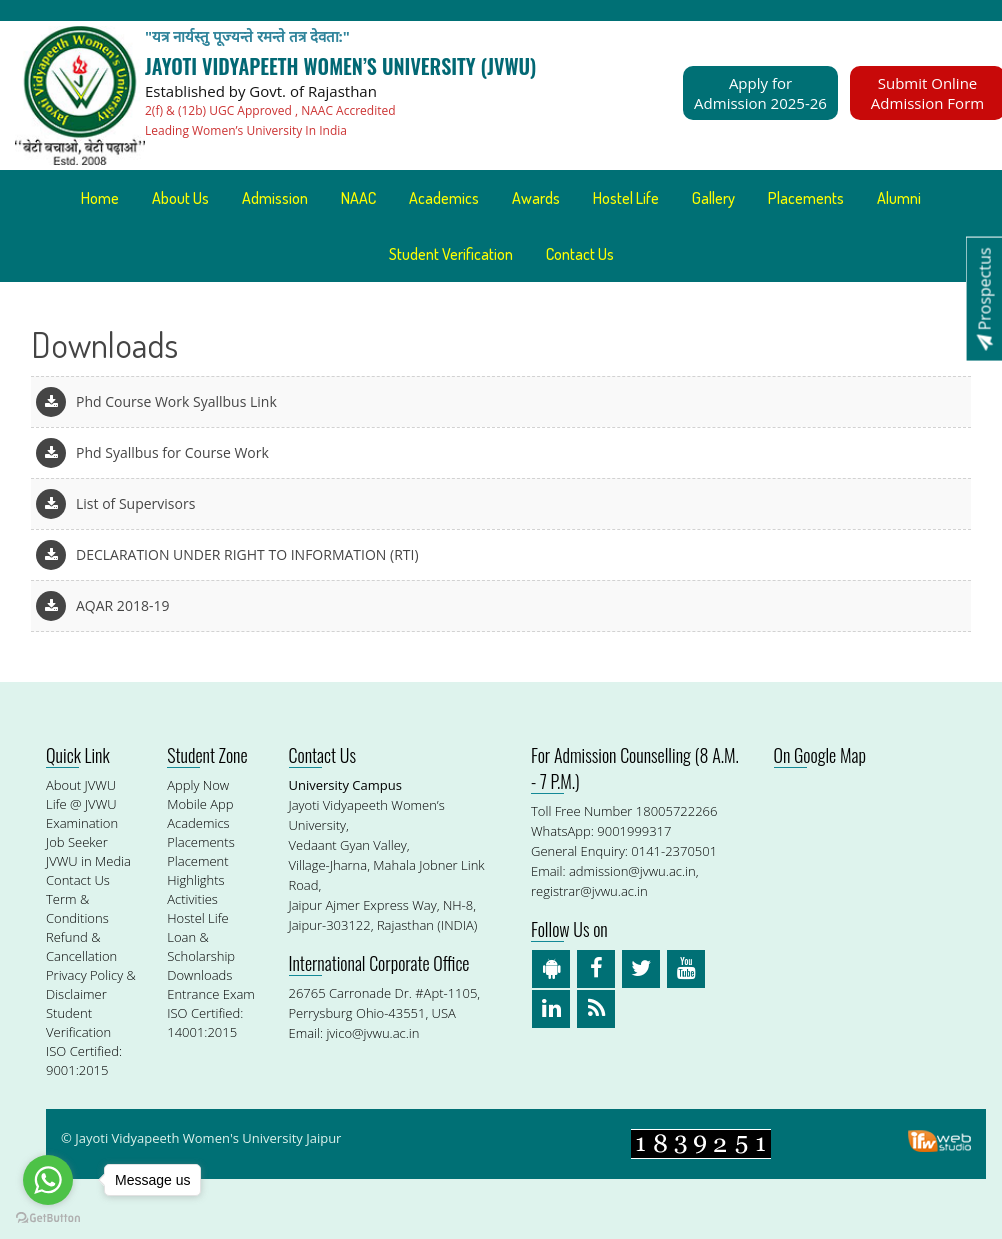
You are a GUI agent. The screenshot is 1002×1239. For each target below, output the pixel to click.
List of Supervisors (135, 503)
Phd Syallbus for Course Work (172, 452)
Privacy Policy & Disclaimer (91, 984)
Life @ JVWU (81, 804)
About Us (180, 198)
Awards (536, 198)
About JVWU (81, 785)
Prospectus (984, 298)
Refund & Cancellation (81, 946)
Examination (82, 823)
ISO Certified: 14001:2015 (205, 1022)
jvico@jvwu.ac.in (372, 1033)
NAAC (358, 198)
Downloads (199, 975)
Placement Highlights (197, 870)
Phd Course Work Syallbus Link (176, 401)
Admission (275, 198)
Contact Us (580, 254)
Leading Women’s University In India (246, 130)
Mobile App (200, 804)
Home (100, 198)
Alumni (899, 198)
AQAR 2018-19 (122, 605)
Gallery (713, 198)
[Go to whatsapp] (48, 1180)
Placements (806, 198)
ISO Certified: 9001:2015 (84, 1060)
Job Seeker (77, 842)
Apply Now (198, 785)
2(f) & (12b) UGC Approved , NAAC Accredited (270, 110)
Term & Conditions (77, 908)
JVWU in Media (88, 861)
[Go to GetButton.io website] (48, 1218)
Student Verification (451, 254)
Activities (192, 899)
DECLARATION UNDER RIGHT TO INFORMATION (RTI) (247, 554)
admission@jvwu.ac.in (632, 871)
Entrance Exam (211, 994)
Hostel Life (626, 198)
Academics (444, 198)
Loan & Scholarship (201, 946)
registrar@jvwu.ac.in (589, 891)
